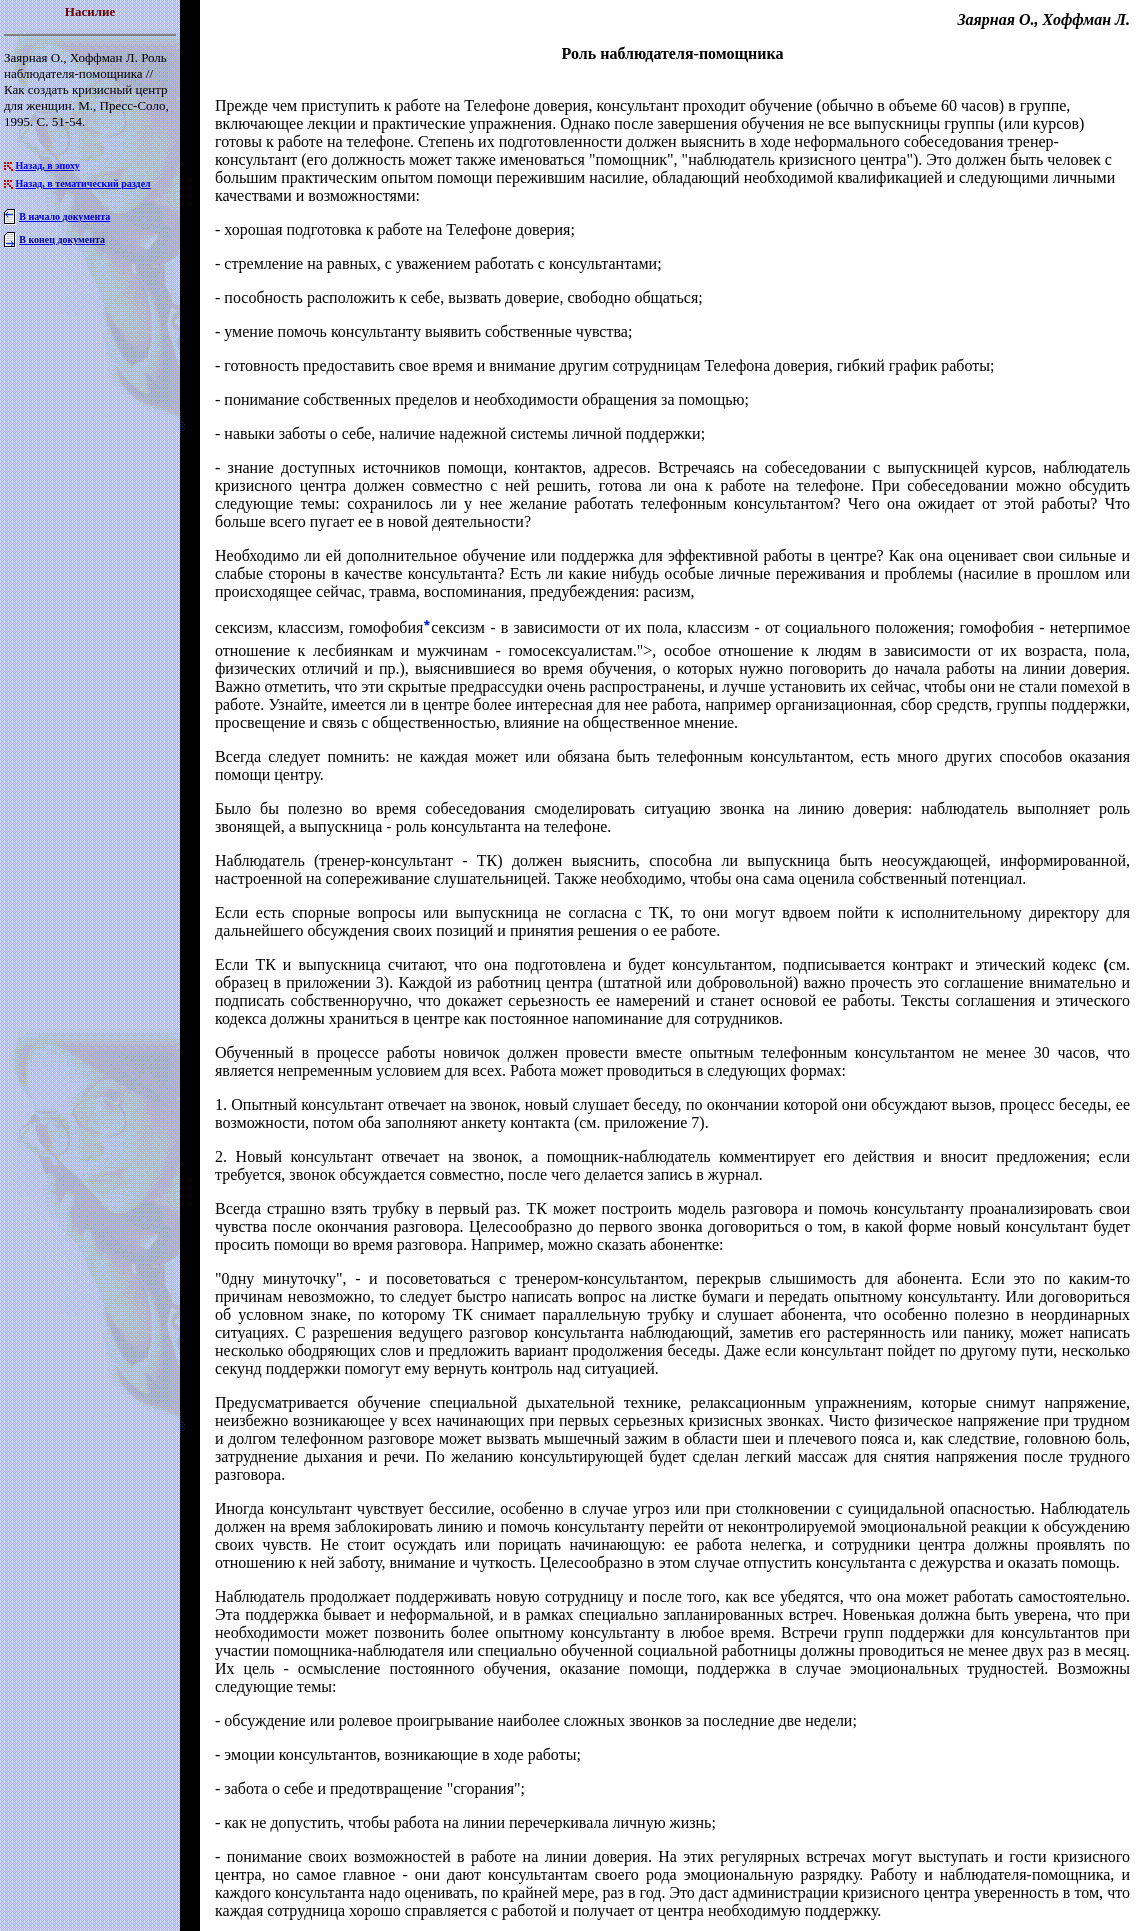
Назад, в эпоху (48, 165)
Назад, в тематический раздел (83, 183)
